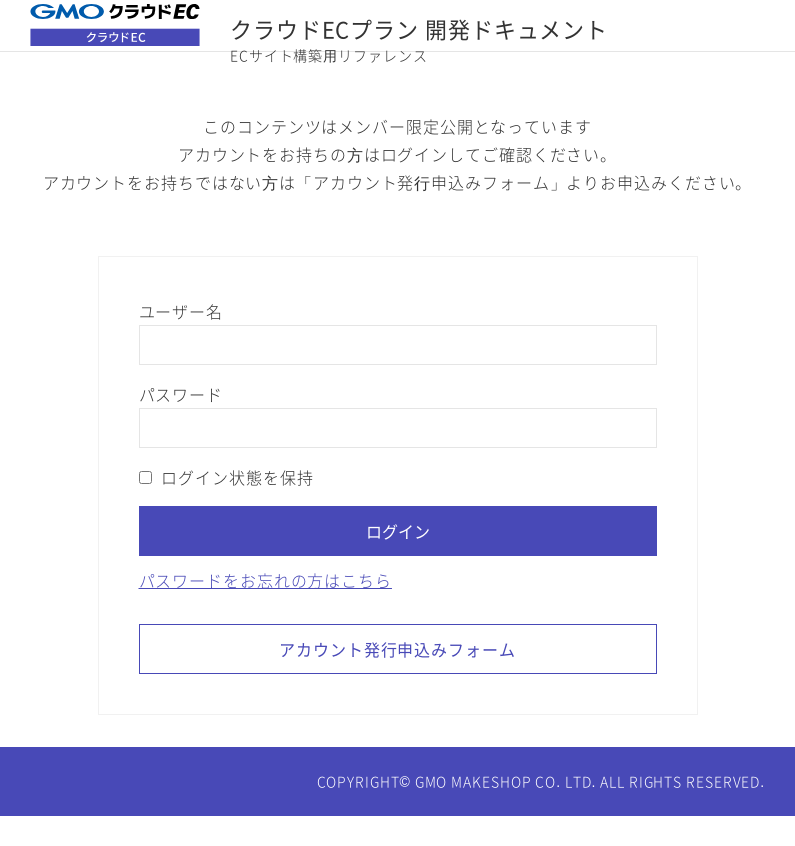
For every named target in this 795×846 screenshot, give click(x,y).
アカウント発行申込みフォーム (397, 679)
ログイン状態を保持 (226, 507)
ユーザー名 (181, 341)
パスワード (181, 424)
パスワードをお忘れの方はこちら (265, 610)
